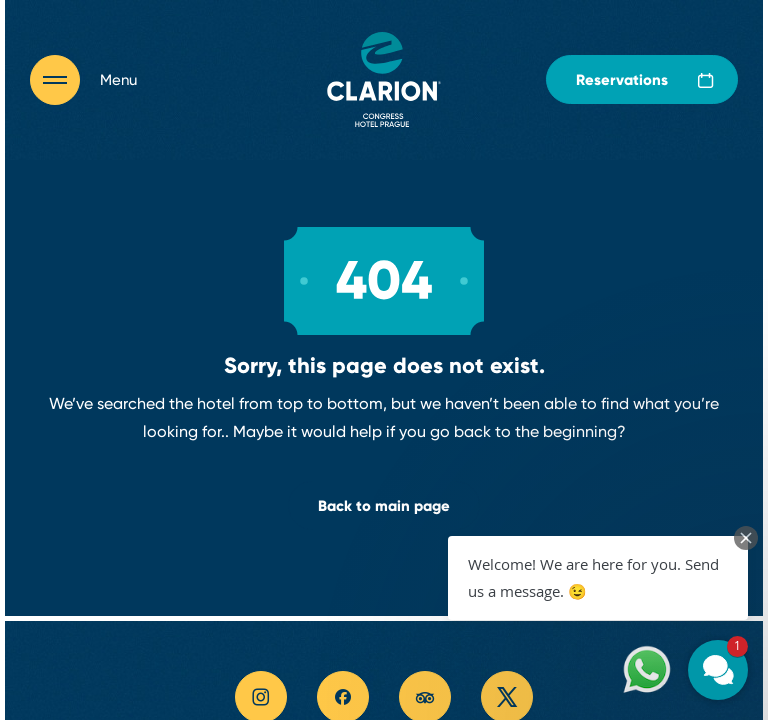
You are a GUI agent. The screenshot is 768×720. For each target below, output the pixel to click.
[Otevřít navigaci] (83, 80)
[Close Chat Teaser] (746, 538)
